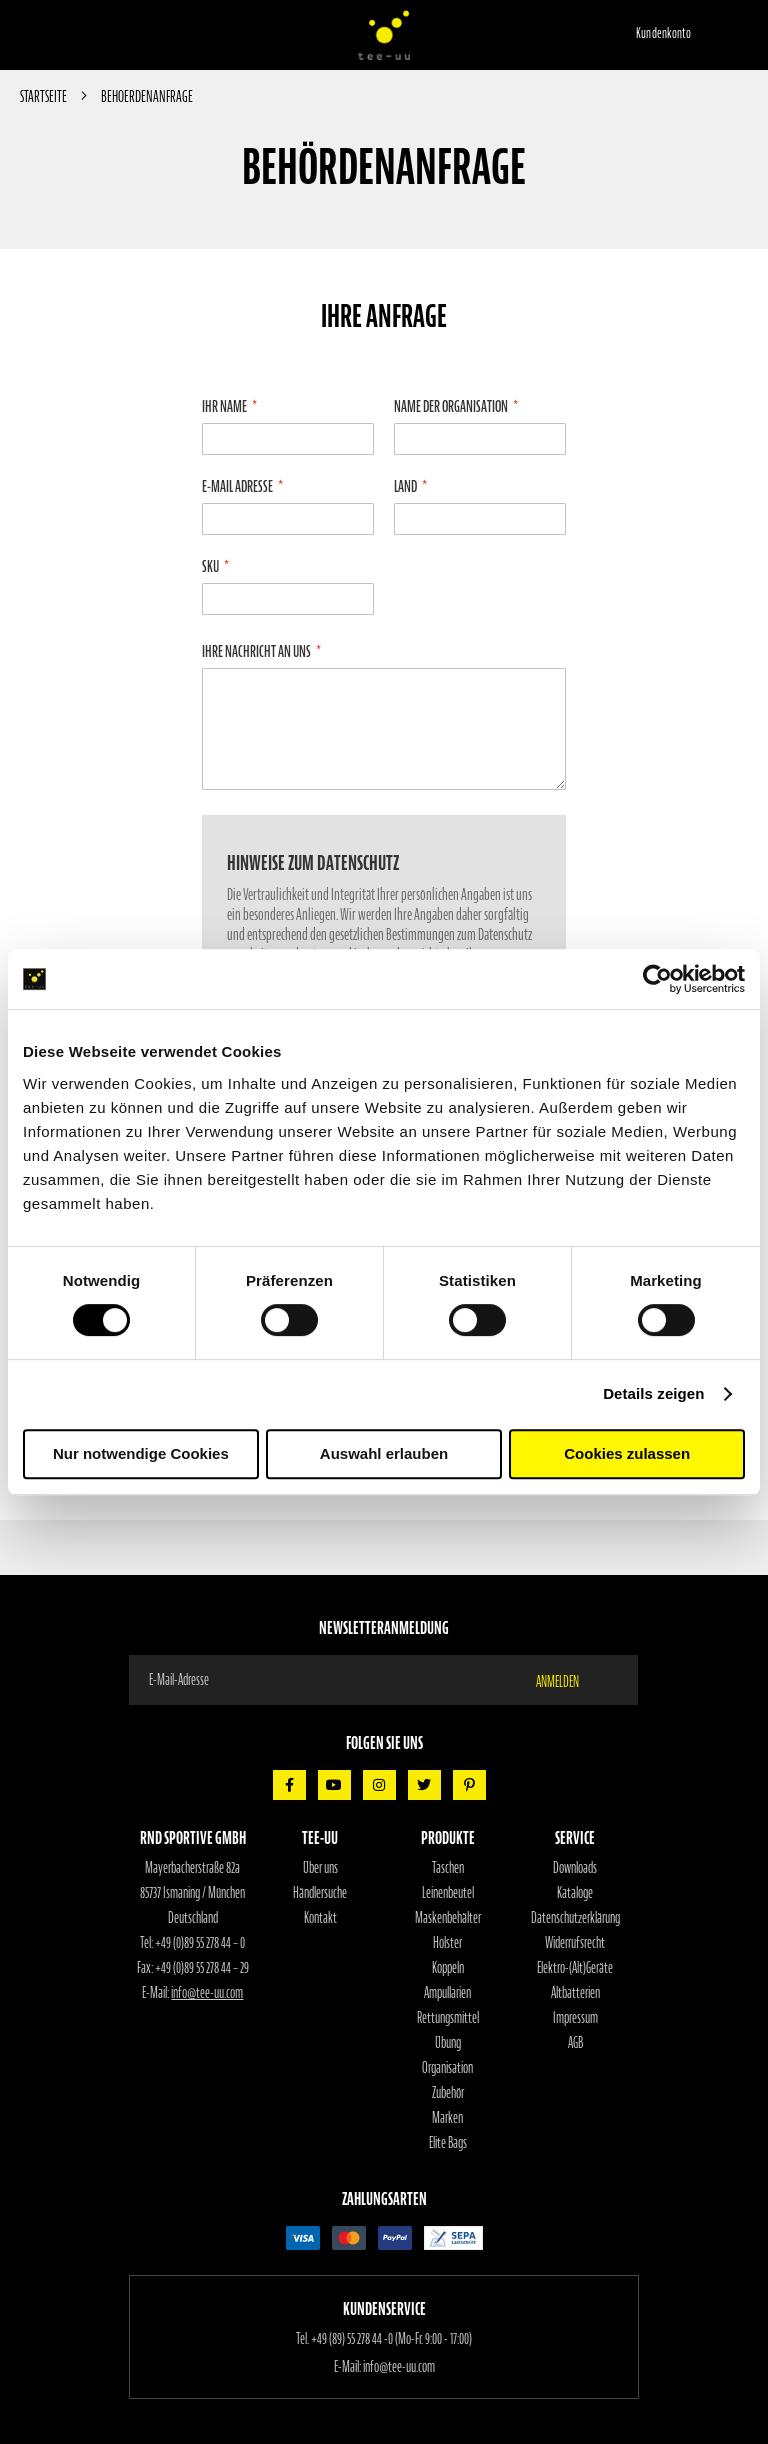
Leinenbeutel (448, 1893)
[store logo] (384, 35)
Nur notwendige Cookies (141, 1453)
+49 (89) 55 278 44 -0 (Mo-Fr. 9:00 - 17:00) (391, 2339)
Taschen (448, 1868)
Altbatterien (575, 1993)
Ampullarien (447, 1993)
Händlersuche (320, 1893)
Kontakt (320, 1918)
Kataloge (575, 1893)
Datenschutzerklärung (575, 1918)
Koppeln (448, 1968)
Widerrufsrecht (575, 1943)
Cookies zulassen (627, 1453)
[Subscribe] (569, 1680)
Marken (447, 2118)
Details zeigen (653, 1393)
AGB (575, 2043)
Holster (447, 1943)
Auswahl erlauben (384, 1453)
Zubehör (448, 2093)
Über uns (320, 1868)
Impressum (575, 2018)
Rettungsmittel (448, 2018)
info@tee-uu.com (207, 1993)
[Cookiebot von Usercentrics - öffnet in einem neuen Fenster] (657, 979)
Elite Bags (448, 2143)
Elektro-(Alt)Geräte (575, 1968)
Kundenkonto (664, 33)
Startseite (44, 96)
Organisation (447, 2068)
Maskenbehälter (448, 1918)
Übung (448, 2043)
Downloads (575, 1868)
